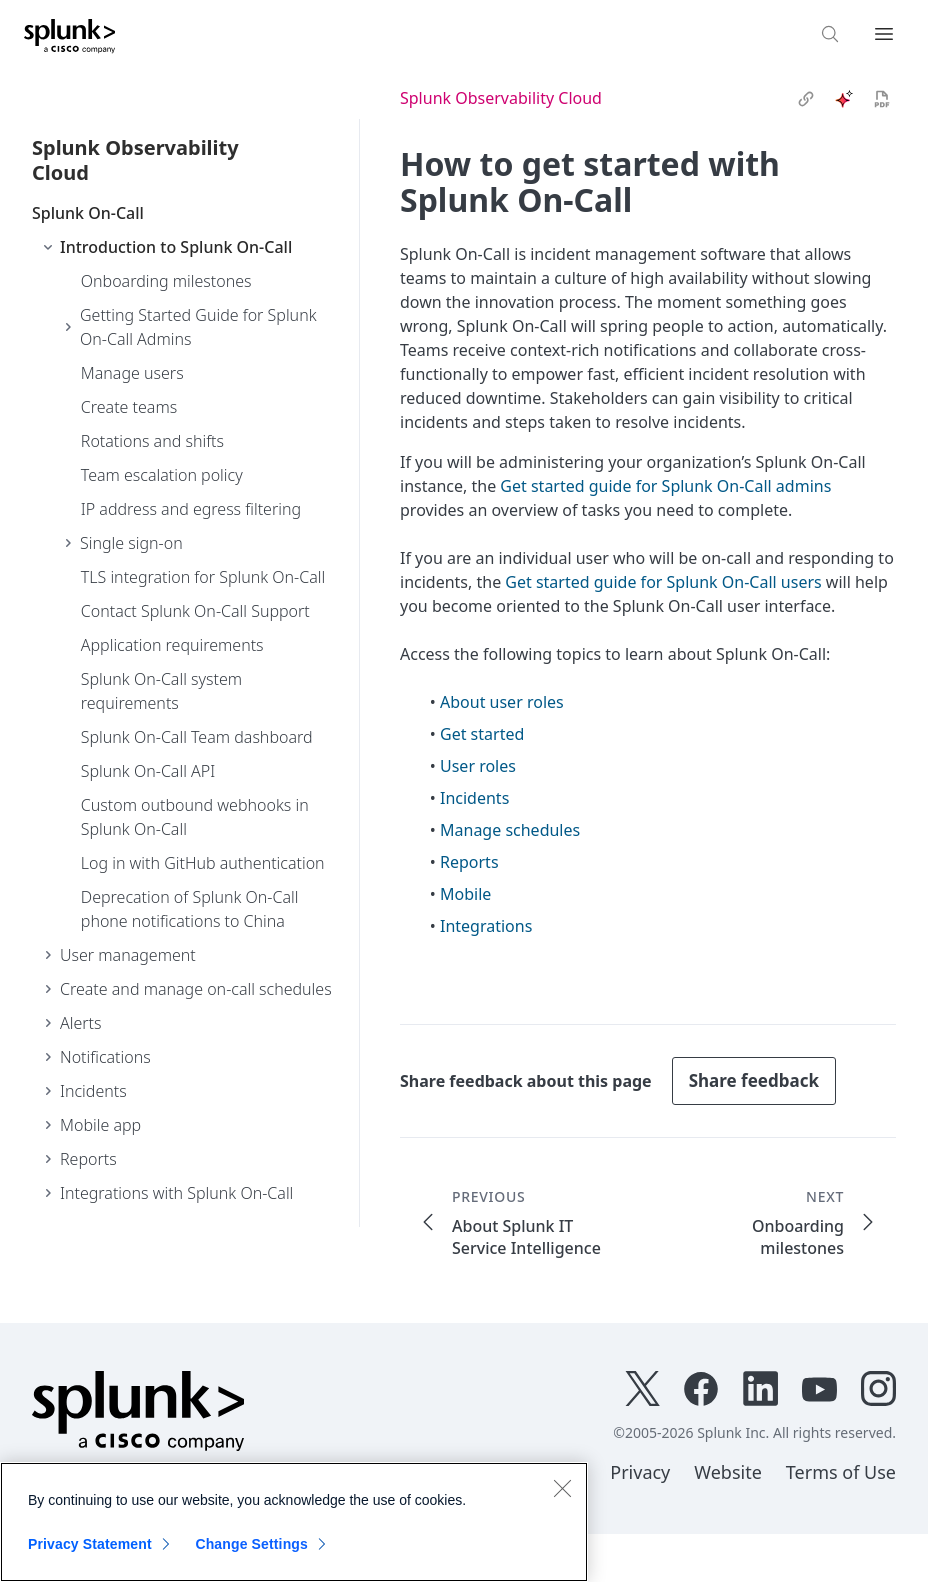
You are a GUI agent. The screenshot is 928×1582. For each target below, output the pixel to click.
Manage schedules (510, 830)
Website (728, 1472)
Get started (482, 734)
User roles (478, 766)
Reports (469, 862)
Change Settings (251, 1544)
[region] (294, 1522)
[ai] (844, 99)
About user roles (502, 702)
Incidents (474, 798)
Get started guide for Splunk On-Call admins (665, 486)
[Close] (562, 1488)
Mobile (465, 894)
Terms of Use (841, 1472)
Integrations (486, 926)
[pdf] (882, 99)
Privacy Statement (90, 1544)
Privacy (640, 1472)
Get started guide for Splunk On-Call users (663, 582)
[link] (806, 99)
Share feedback (754, 1080)
